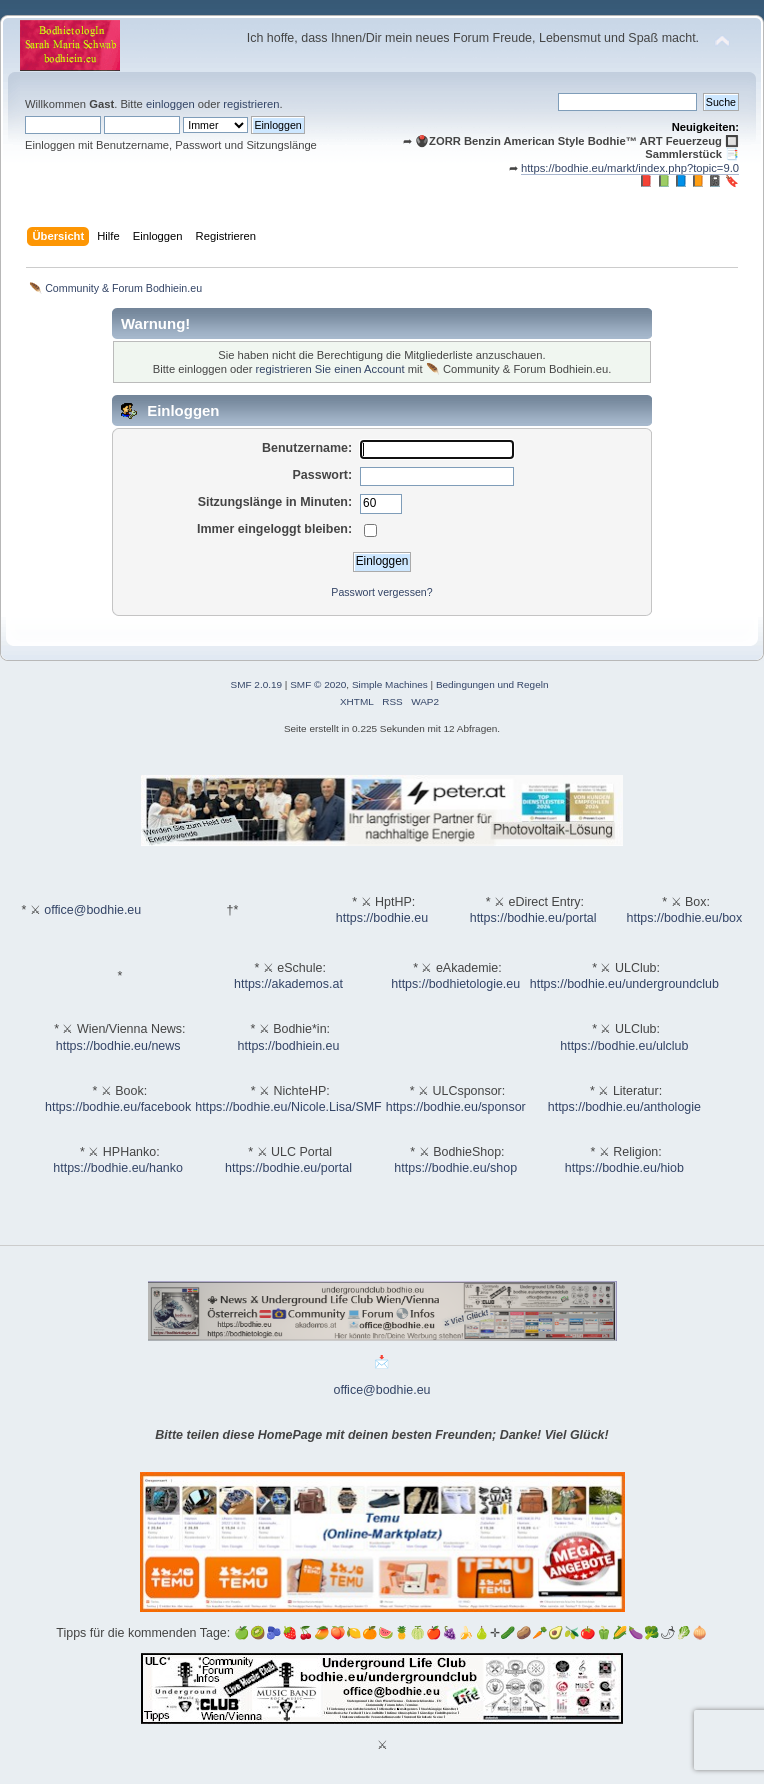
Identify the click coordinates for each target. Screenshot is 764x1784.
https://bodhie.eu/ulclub (624, 1046)
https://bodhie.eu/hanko (118, 1168)
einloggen (170, 104)
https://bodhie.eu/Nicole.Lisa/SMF (288, 1107)
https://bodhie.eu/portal (533, 918)
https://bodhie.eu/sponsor (456, 1107)
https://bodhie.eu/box (684, 918)
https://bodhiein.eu (289, 1046)
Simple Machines (390, 684)
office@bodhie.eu (92, 910)
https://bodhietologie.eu (455, 984)
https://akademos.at (288, 984)
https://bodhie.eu (382, 918)
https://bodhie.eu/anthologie (624, 1107)
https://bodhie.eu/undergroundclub (624, 984)
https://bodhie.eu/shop (455, 1168)
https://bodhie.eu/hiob (624, 1168)
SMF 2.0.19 (257, 684)
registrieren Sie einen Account (330, 369)
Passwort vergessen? (381, 592)
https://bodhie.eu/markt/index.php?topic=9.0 (630, 168)
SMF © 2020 (318, 684)
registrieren (251, 104)
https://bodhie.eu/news (118, 1046)
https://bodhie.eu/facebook (118, 1107)
